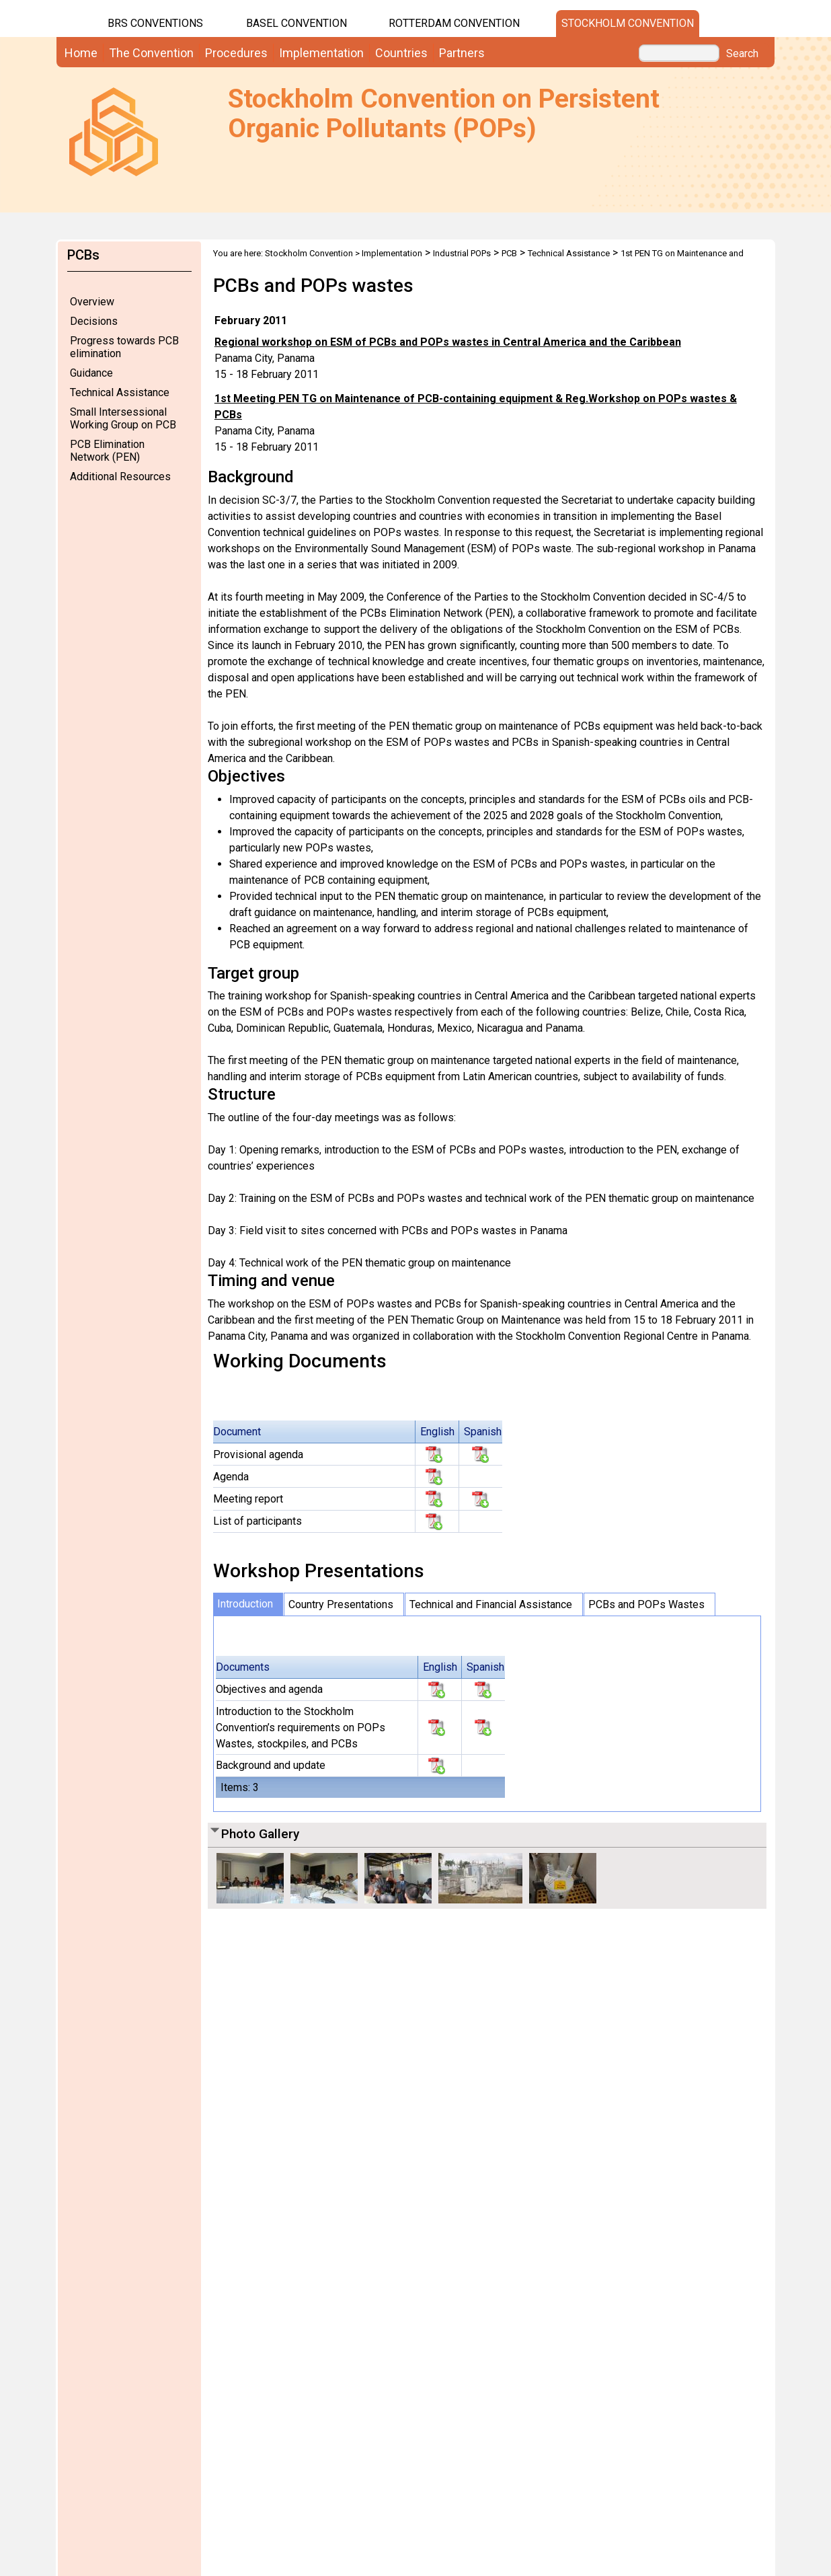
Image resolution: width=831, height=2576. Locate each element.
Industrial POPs (462, 253)
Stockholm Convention (627, 23)
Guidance (91, 373)
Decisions (94, 321)
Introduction (245, 1603)
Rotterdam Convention (454, 23)
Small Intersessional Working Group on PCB (123, 418)
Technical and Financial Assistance (490, 1604)
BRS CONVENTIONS (155, 23)
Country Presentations (340, 1604)
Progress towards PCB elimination (124, 347)
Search (742, 53)
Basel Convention (296, 23)
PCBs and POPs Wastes (646, 1604)
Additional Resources (120, 476)
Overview (92, 301)
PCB (509, 253)
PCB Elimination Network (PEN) (107, 450)
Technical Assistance (119, 392)
